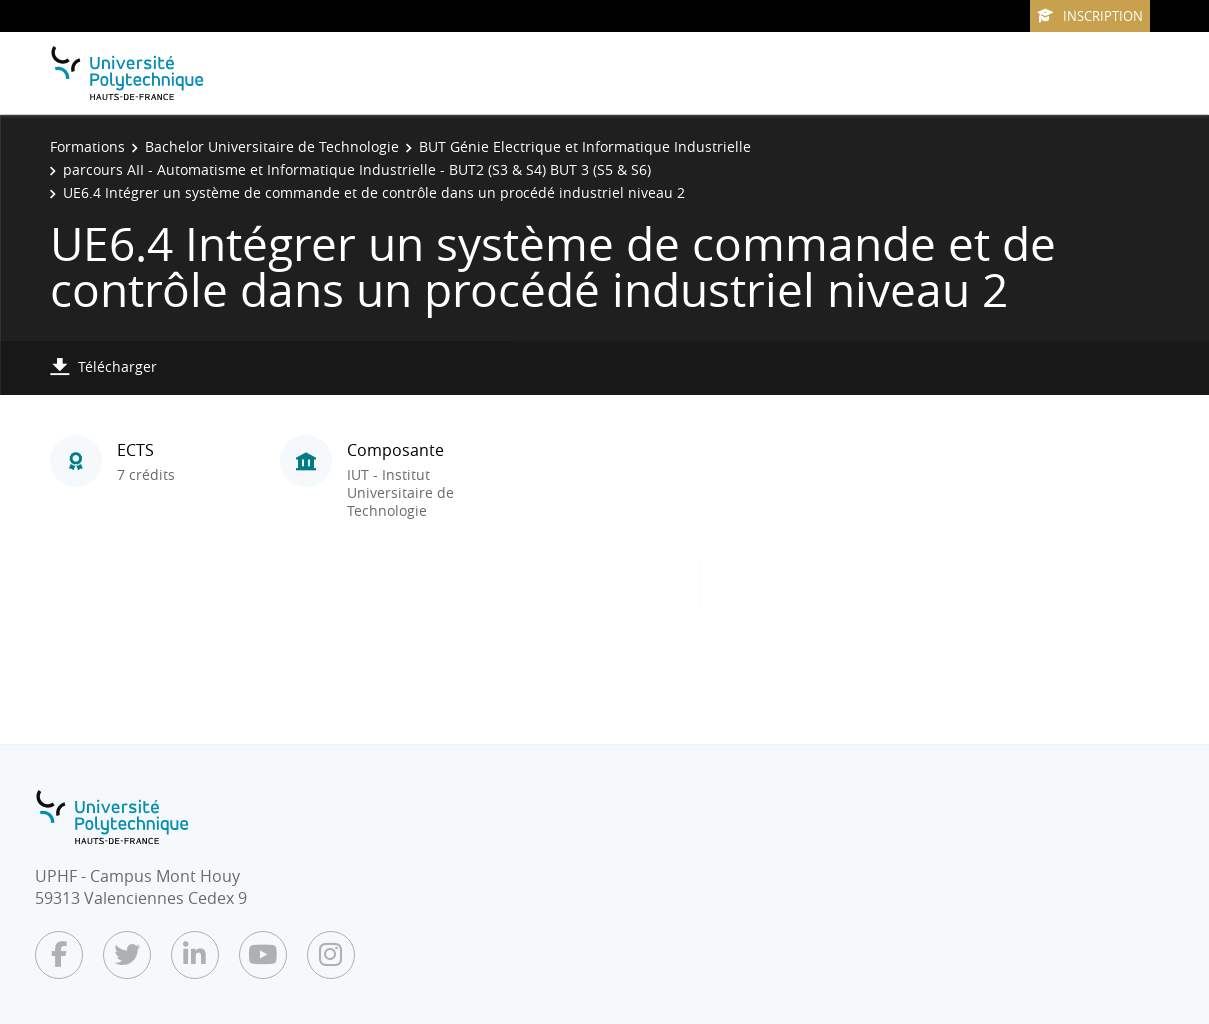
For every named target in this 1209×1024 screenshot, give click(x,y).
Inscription (1090, 16)
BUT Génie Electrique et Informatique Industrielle (585, 146)
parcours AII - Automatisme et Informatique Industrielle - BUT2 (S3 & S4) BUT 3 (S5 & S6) (357, 169)
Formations (87, 146)
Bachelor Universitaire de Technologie (272, 146)
